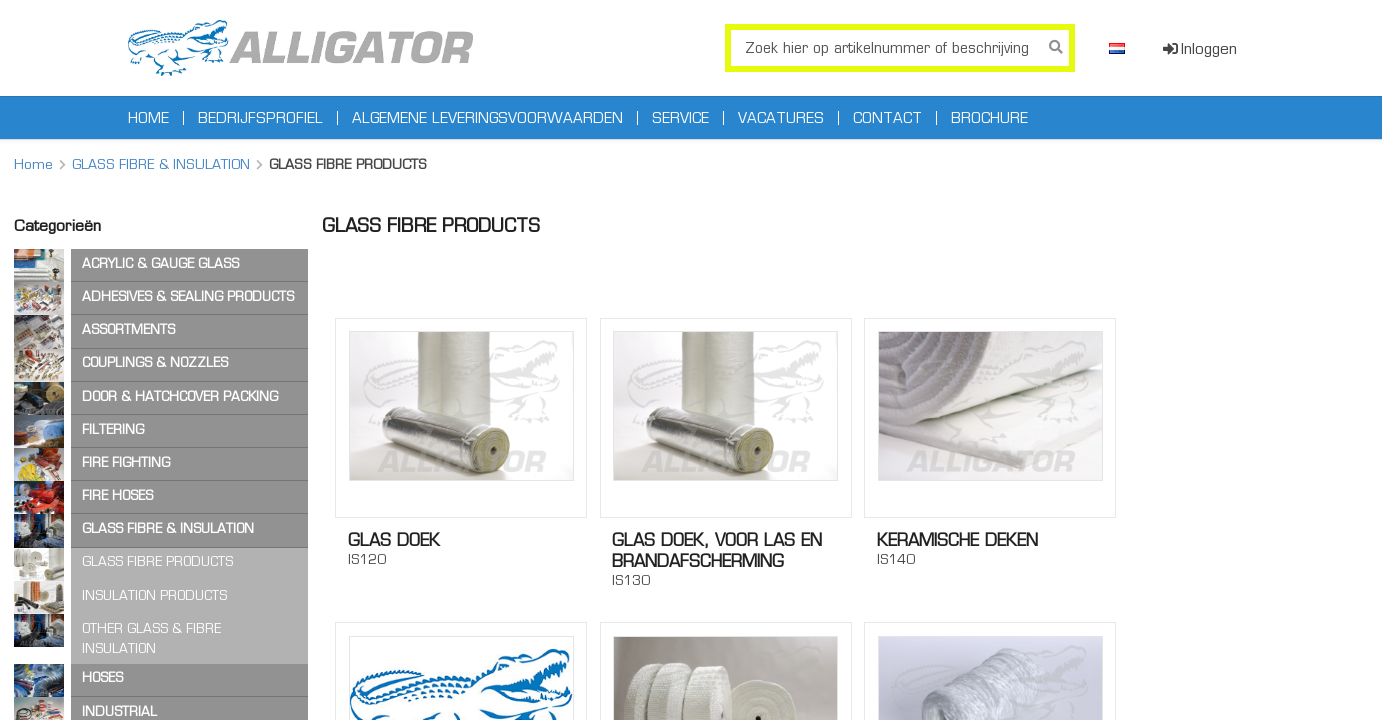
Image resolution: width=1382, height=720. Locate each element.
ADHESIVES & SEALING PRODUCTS (188, 296)
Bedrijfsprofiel (260, 118)
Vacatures (781, 118)
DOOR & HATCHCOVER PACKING (180, 396)
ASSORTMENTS (128, 329)
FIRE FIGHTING (126, 462)
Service (680, 118)
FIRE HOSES (117, 495)
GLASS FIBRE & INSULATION (161, 164)
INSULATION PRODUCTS (154, 595)
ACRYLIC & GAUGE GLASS (160, 263)
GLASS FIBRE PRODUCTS (157, 561)
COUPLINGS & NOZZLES (155, 362)
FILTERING (113, 429)
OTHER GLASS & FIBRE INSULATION (151, 638)
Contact (887, 118)
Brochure (989, 118)
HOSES (102, 677)
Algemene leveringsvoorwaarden (487, 118)
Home (148, 118)
